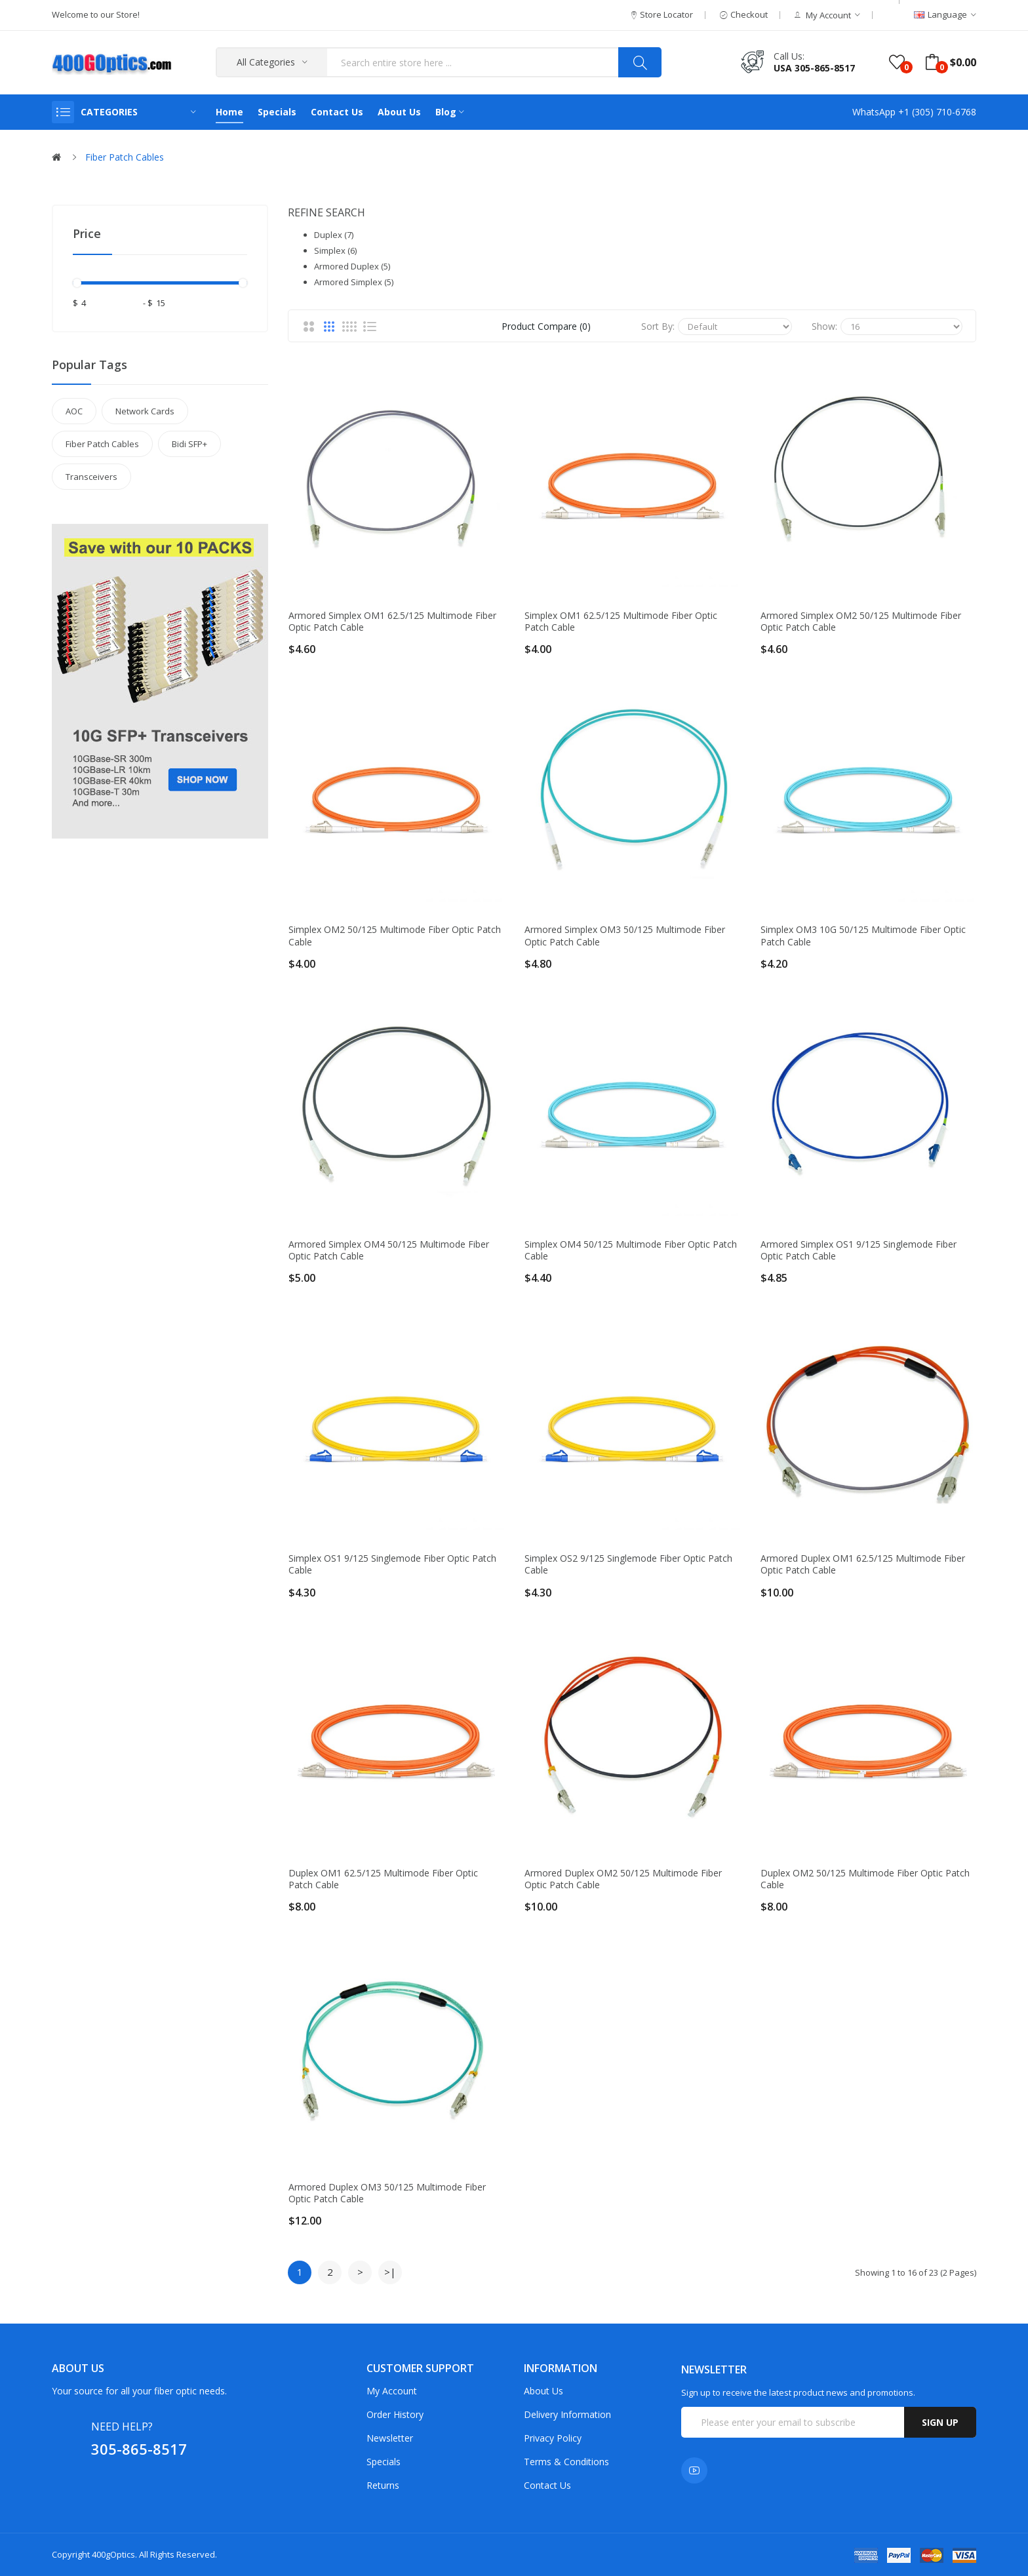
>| (390, 2271)
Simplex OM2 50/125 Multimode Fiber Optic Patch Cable (394, 935)
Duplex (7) (333, 235)
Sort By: (658, 326)
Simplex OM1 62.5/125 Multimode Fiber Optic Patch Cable (620, 621)
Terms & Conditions (566, 2461)
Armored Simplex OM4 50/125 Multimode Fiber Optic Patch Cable (388, 1250)
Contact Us (547, 2485)
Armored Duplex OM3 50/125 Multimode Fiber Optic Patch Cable (387, 2193)
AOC (74, 411)
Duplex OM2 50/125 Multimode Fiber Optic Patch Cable (865, 1879)
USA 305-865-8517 (814, 68)
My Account (391, 2391)
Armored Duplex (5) (352, 266)
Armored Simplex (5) (353, 282)
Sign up (940, 2422)
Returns (382, 2485)
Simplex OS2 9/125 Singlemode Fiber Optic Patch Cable (628, 1564)
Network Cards (144, 411)
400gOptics (113, 2554)
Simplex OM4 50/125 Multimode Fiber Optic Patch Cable (630, 1250)
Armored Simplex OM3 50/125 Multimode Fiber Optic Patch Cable (624, 935)
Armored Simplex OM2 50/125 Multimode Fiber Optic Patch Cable (861, 621)
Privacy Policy (553, 2438)
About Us (543, 2391)
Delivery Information (567, 2414)
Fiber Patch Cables (124, 157)
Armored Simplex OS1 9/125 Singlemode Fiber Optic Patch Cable (859, 1250)
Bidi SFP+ (189, 444)
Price (87, 233)
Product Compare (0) (546, 326)
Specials (383, 2461)
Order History (395, 2414)
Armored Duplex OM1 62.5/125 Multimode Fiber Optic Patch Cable (863, 1564)
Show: (824, 326)
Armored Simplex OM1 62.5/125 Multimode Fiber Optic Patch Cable (392, 621)
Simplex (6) (335, 250)
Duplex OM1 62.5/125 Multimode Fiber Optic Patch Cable (383, 1879)
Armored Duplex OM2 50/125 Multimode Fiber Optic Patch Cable (623, 1879)
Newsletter (389, 2438)
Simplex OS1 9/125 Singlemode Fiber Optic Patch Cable (392, 1564)
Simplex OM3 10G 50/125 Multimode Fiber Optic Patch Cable (863, 935)
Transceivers (91, 477)
